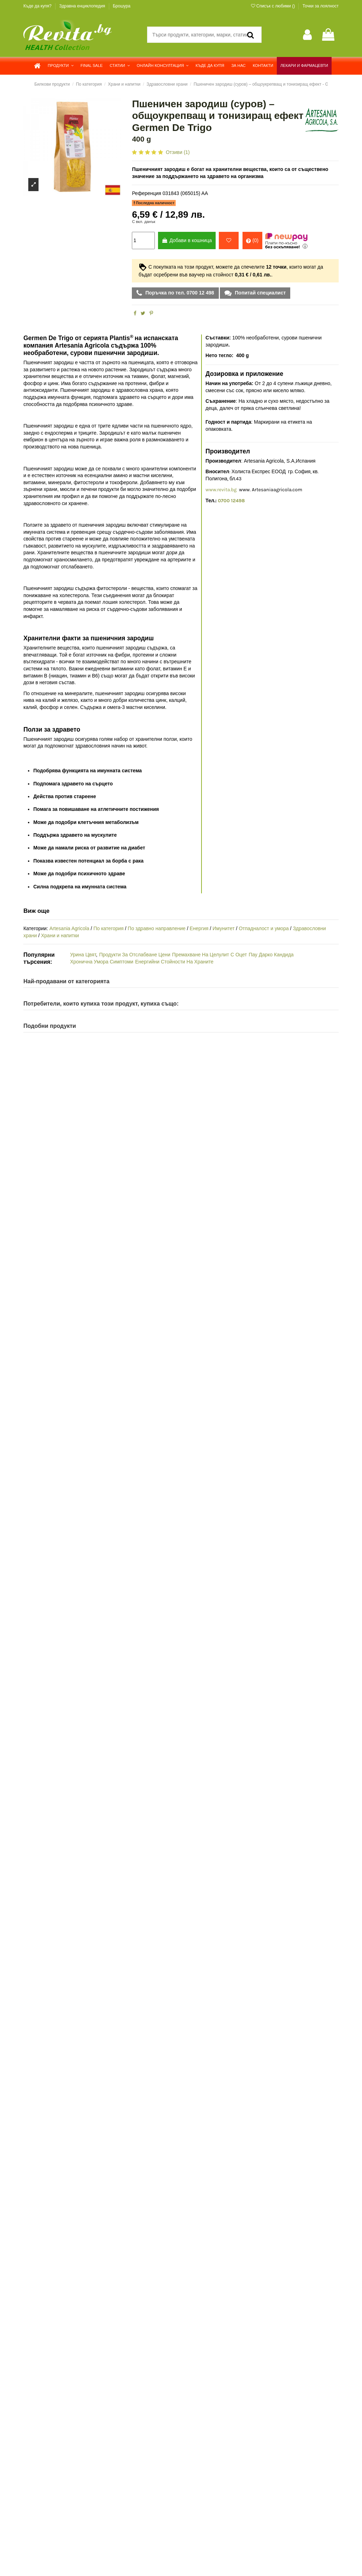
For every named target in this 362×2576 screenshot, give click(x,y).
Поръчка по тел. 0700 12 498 (179, 293)
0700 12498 (231, 501)
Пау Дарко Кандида (271, 954)
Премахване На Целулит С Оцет (209, 954)
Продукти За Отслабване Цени (134, 954)
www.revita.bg (221, 490)
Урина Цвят (83, 954)
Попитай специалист (259, 293)
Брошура (121, 6)
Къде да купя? (38, 6)
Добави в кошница (187, 240)
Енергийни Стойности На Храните (174, 961)
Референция (146, 193)
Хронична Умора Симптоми (101, 961)
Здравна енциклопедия (82, 6)
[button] (60, 66)
